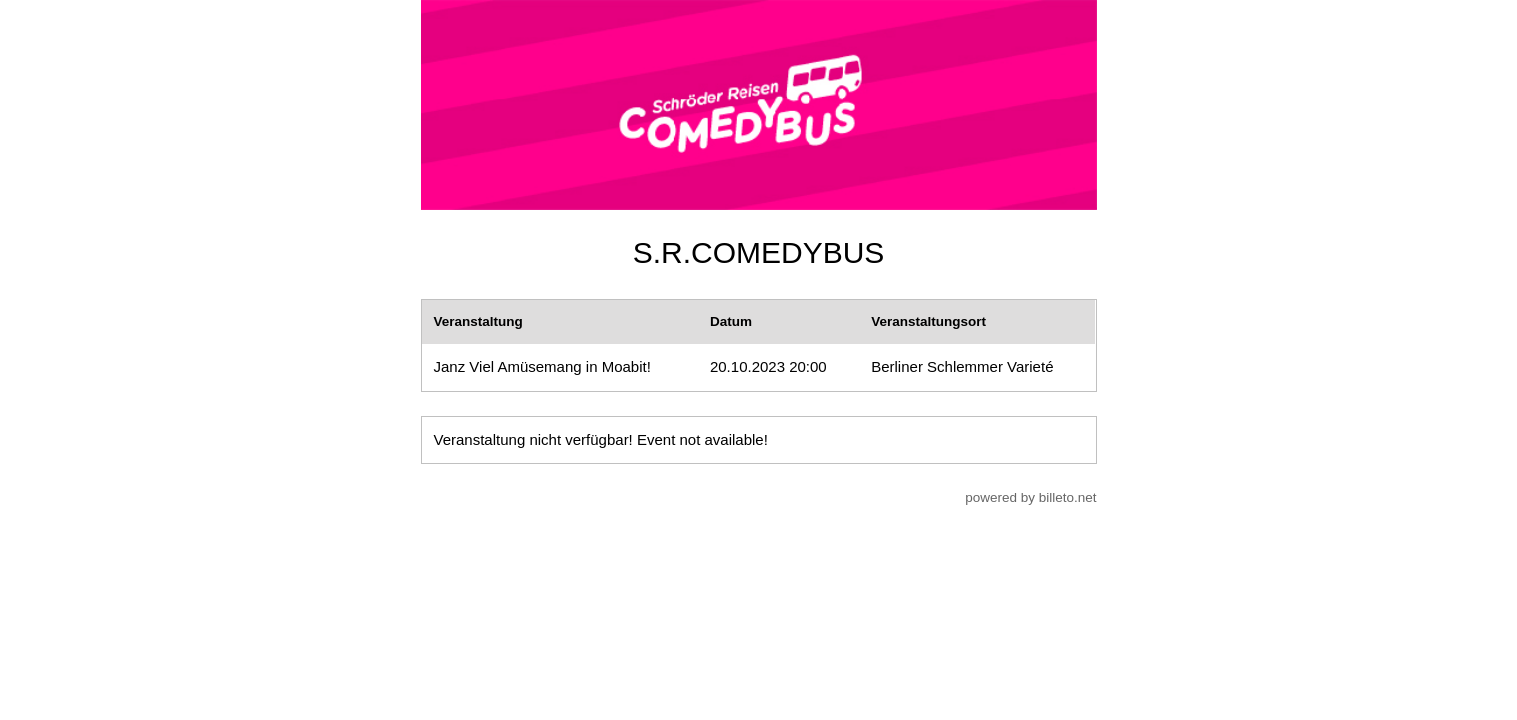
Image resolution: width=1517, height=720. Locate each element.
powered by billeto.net (1030, 497)
